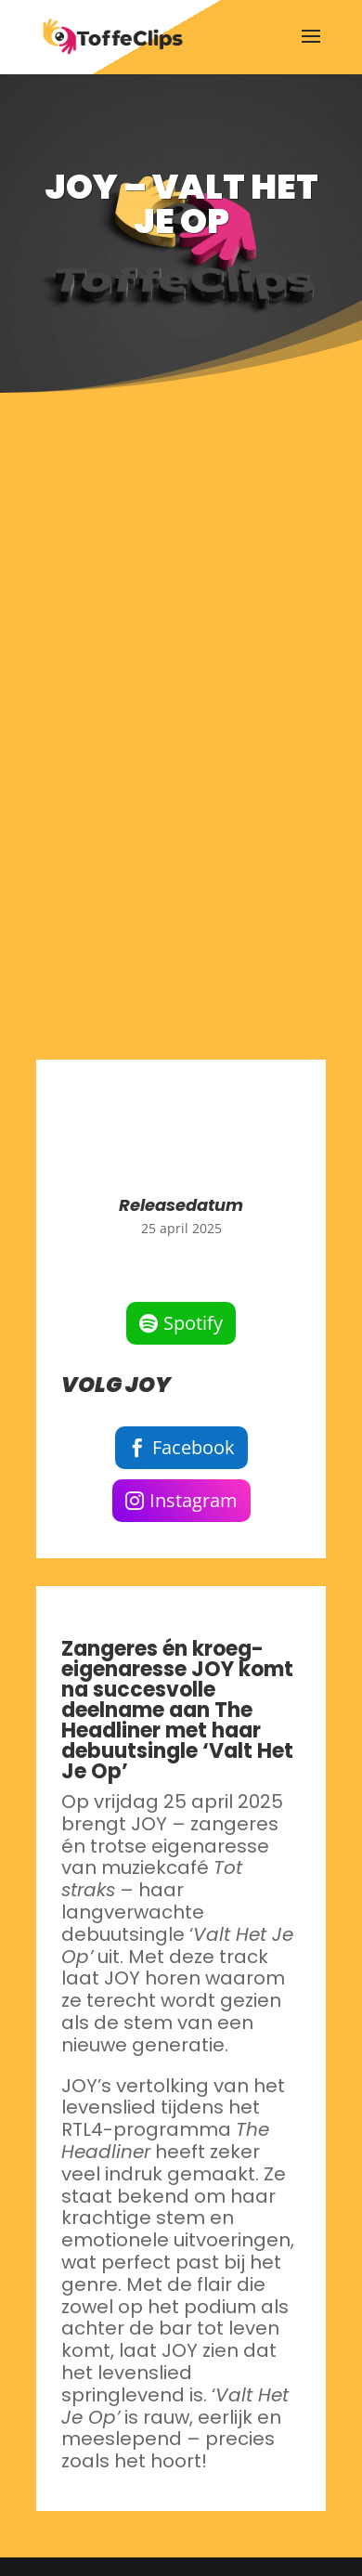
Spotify (193, 1322)
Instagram (193, 1500)
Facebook (193, 1447)
